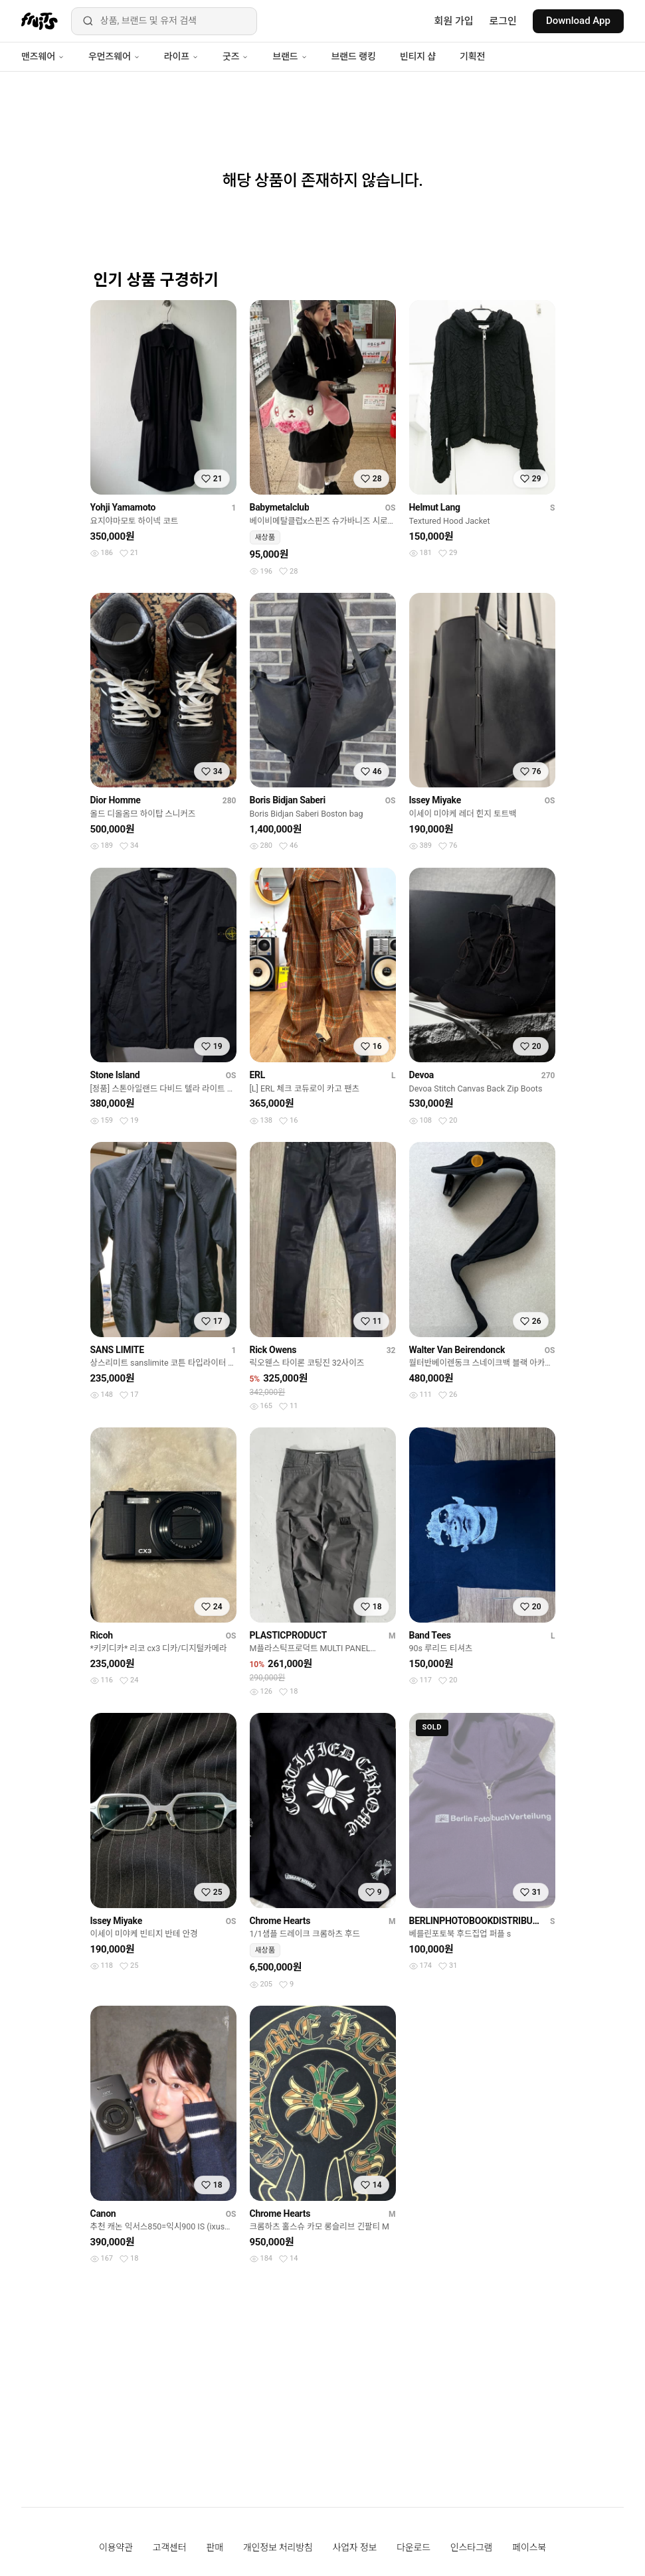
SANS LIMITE (117, 1349)
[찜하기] (212, 478)
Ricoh (101, 1635)
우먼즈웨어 (114, 56)
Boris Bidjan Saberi (287, 800)
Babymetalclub (280, 507)
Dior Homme (115, 800)
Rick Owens (273, 1349)
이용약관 (116, 2547)
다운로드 (413, 2547)
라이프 (181, 56)
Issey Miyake (435, 800)
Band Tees (430, 1635)
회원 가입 (454, 21)
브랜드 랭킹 (353, 56)
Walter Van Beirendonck (457, 1349)
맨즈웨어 (42, 56)
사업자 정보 (355, 2547)
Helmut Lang (434, 507)
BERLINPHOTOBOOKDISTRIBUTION (477, 1920)
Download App (578, 21)
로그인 (503, 21)
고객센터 (170, 2547)
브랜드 (289, 56)
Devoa (421, 1075)
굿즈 (235, 56)
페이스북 (529, 2547)
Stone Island (115, 1075)
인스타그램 (471, 2547)
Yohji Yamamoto (123, 507)
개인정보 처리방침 (278, 2547)
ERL (258, 1075)
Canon (103, 2213)
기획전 (472, 56)
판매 (214, 2547)
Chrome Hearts (280, 1920)
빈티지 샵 (418, 56)
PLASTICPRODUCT (288, 1635)
